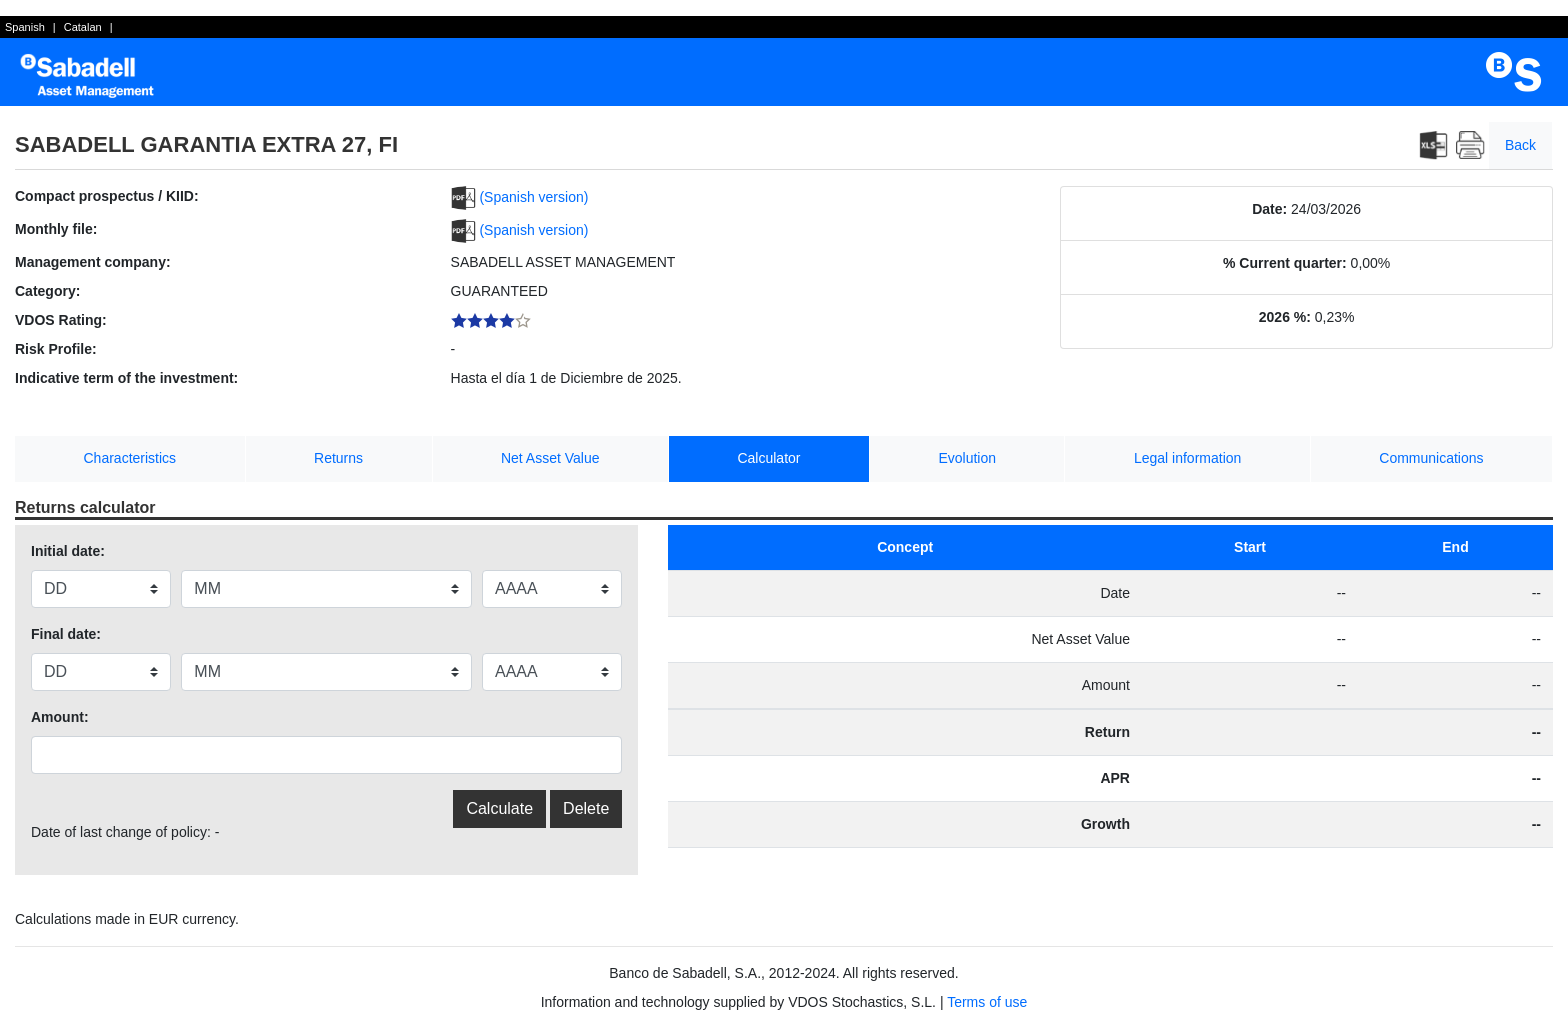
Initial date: (68, 551)
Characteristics (130, 458)
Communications (1431, 458)
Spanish (25, 27)
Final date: (66, 634)
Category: (47, 291)
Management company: (93, 262)
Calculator (768, 458)
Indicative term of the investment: (126, 378)
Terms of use (987, 1002)
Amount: (60, 717)
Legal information (1187, 458)
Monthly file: (56, 229)
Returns (338, 458)
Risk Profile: (56, 349)
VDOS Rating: (61, 320)
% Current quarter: (1285, 263)
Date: (1269, 209)
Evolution (967, 458)
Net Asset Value (550, 458)
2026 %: (1285, 317)
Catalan (83, 27)
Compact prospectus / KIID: (107, 196)
